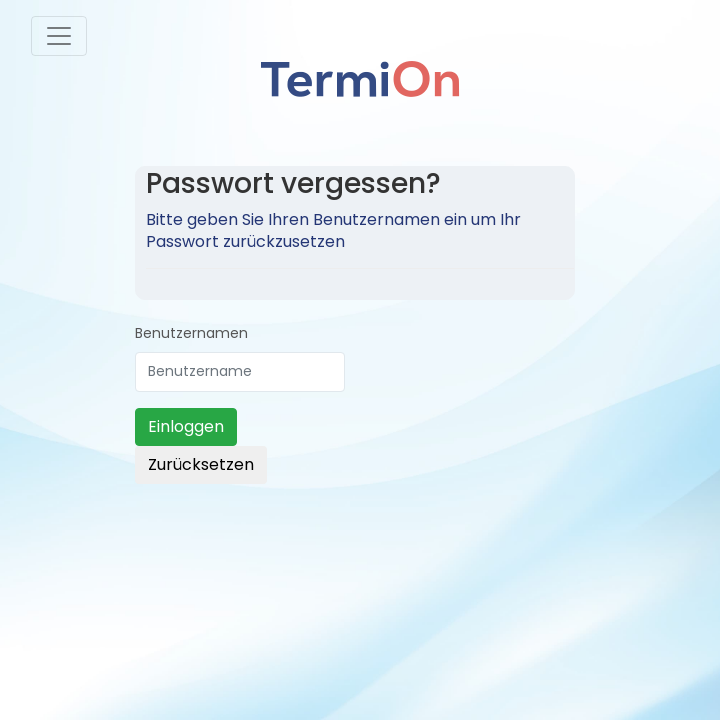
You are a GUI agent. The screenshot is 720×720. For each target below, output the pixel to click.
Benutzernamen (191, 333)
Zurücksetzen (201, 464)
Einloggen (186, 426)
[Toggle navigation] (59, 36)
